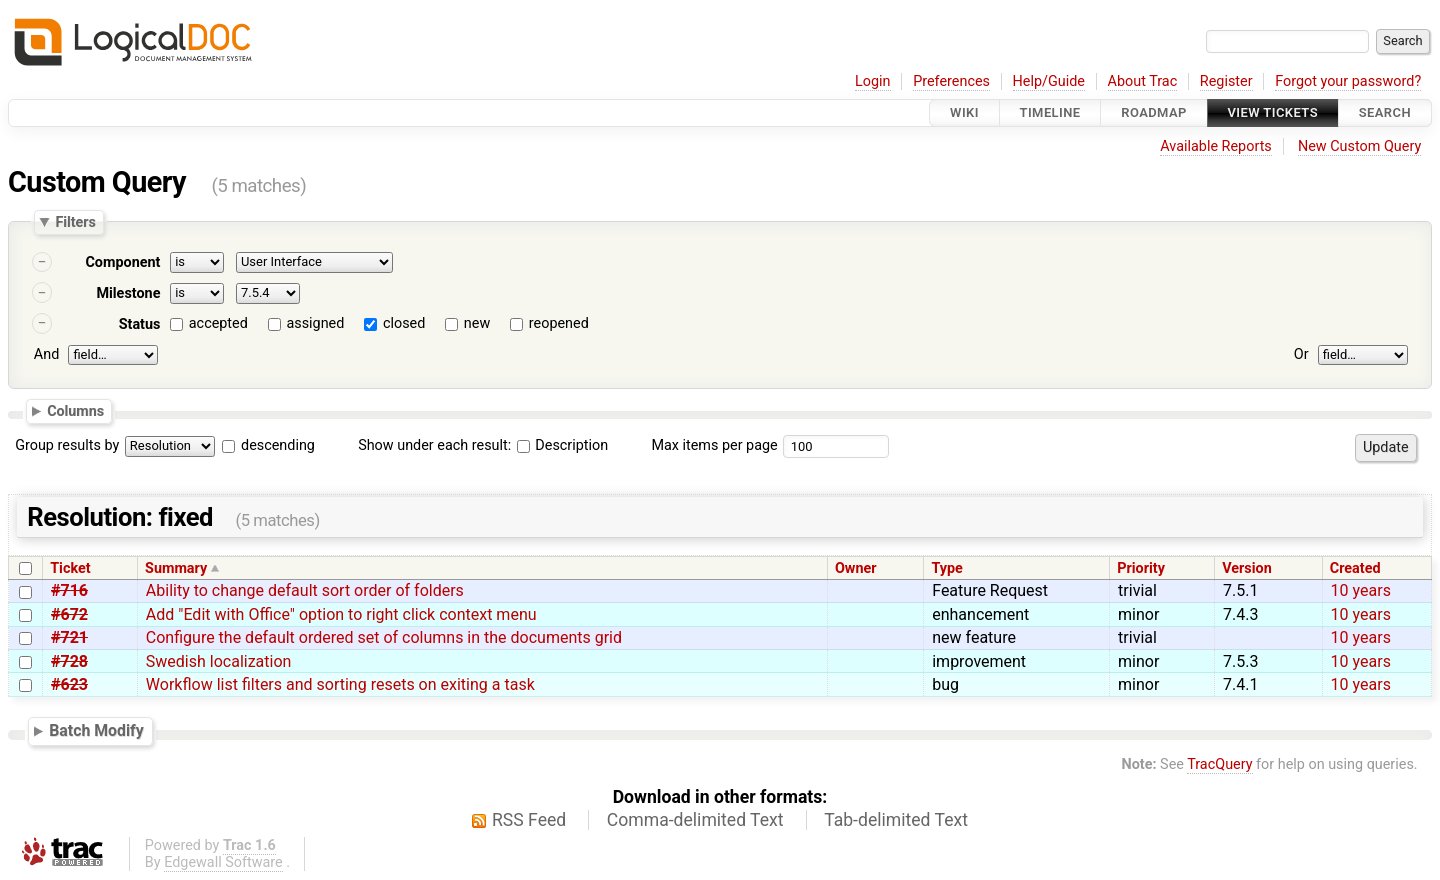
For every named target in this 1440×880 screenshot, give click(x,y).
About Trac (1143, 81)
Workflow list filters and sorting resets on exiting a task (340, 684)
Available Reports (1216, 146)
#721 (69, 637)
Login (873, 81)
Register (1226, 81)
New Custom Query (1359, 146)
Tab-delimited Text (896, 820)
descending (278, 445)
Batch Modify (96, 730)
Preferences (951, 81)
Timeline (1050, 112)
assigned (315, 323)
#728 (69, 661)
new (477, 323)
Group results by (67, 445)
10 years (1361, 590)
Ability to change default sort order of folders (305, 590)
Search (1385, 112)
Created (1355, 568)
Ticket (70, 568)
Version (1247, 568)
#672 (69, 614)
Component (122, 262)
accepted (218, 323)
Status (140, 324)
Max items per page (714, 445)
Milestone (128, 293)
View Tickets (1273, 112)
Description (562, 445)
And (46, 354)
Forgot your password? (1348, 81)
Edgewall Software (223, 862)
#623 (69, 684)
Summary (176, 568)
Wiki (964, 112)
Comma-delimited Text (695, 820)
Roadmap (1154, 112)
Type (946, 568)
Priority (1141, 568)
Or (1301, 354)
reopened (559, 323)
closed (404, 323)
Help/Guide (1049, 81)
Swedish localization (219, 661)
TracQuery (1219, 764)
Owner (856, 568)
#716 (69, 590)
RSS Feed (529, 820)
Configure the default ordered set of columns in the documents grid (384, 637)
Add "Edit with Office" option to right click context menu (341, 614)
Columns (75, 411)
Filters (75, 222)
